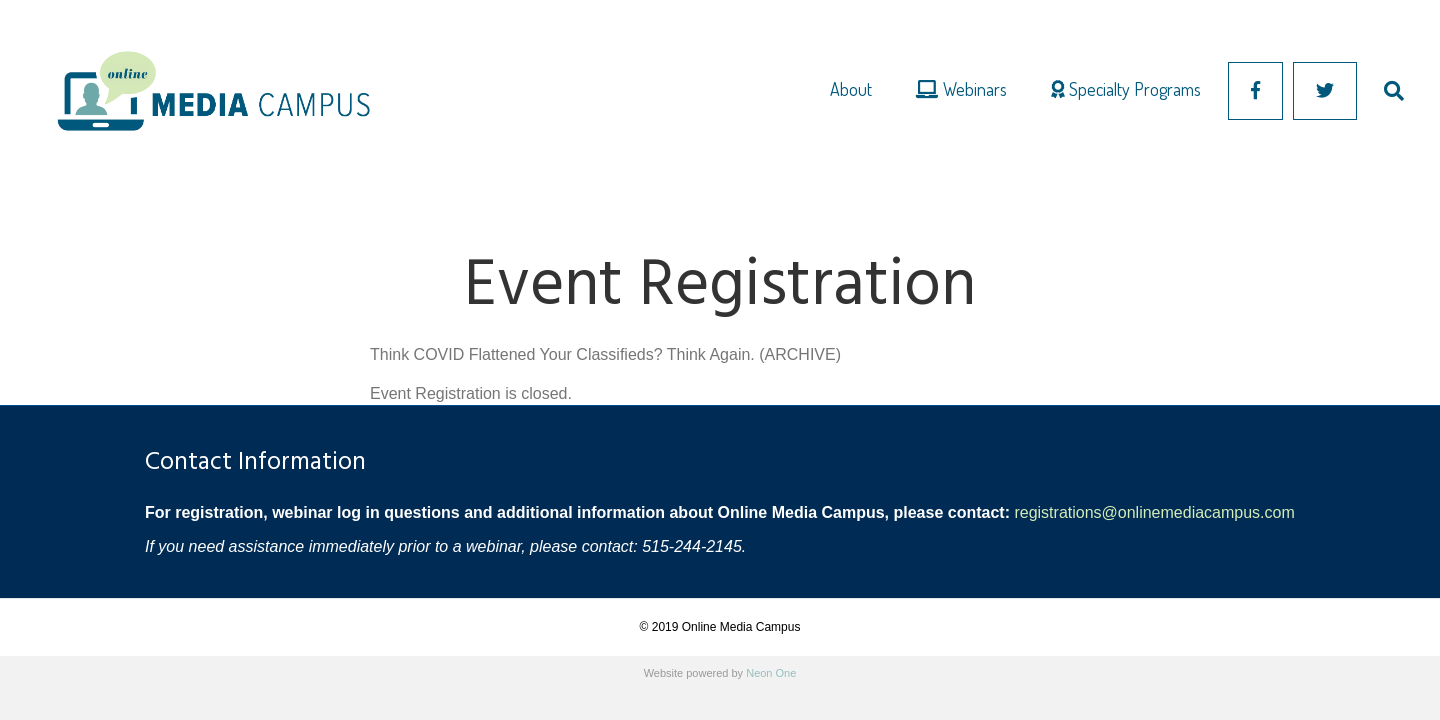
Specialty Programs (1126, 89)
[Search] (1383, 91)
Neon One (771, 673)
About (851, 89)
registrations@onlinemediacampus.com (1154, 512)
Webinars (961, 89)
